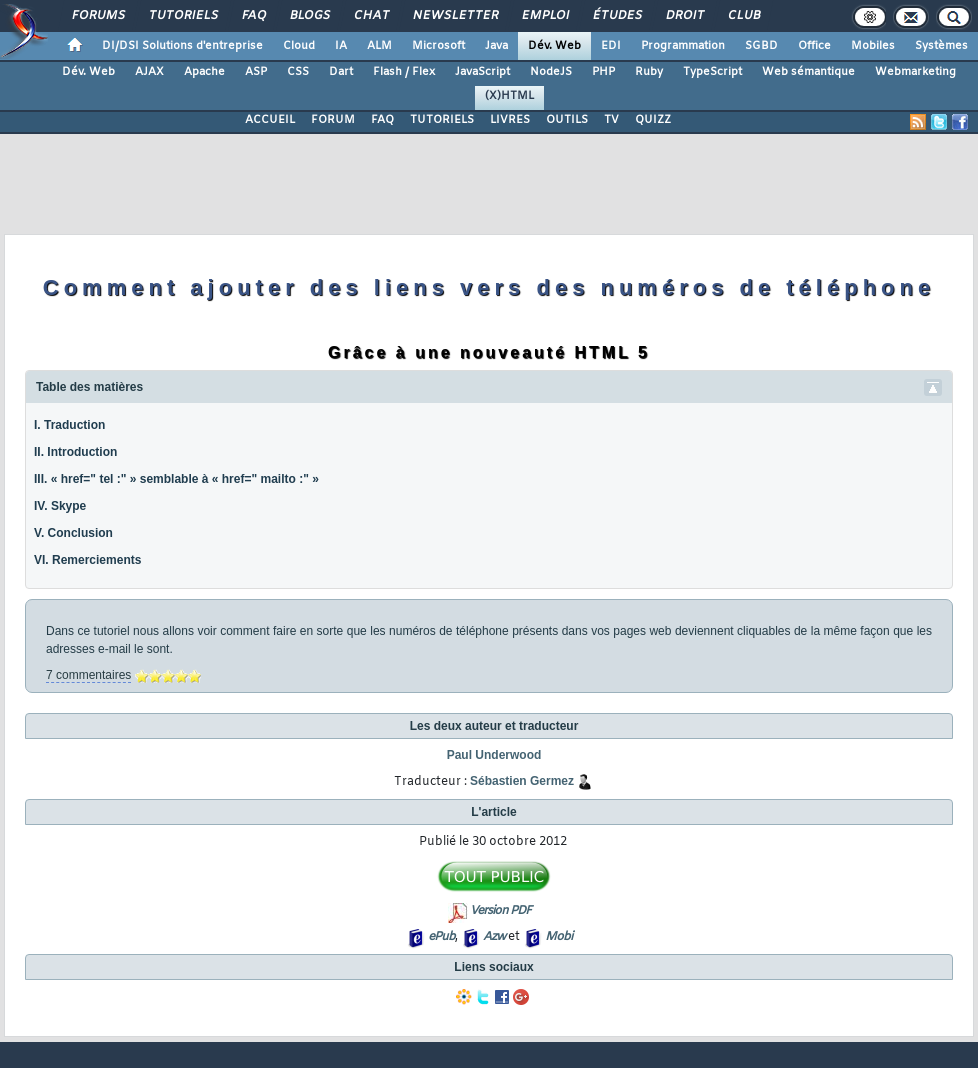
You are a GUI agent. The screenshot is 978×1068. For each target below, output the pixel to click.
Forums (97, 16)
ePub (441, 937)
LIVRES (510, 120)
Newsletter (454, 16)
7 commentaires (88, 675)
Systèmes (941, 46)
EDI (611, 46)
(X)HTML (509, 96)
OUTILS (567, 120)
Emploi (544, 16)
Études (616, 16)
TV (611, 120)
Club (743, 16)
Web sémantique (808, 72)
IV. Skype (60, 506)
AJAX (149, 72)
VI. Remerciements (87, 560)
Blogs (309, 16)
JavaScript (482, 72)
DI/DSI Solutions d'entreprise (182, 46)
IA (341, 46)
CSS (298, 72)
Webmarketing (915, 72)
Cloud (299, 46)
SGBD (761, 46)
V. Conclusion (73, 533)
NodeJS (551, 72)
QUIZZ (653, 120)
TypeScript (712, 72)
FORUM (333, 120)
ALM (379, 46)
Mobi (558, 937)
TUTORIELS (442, 120)
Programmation (683, 46)
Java (496, 46)
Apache (204, 72)
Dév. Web (554, 46)
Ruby (649, 72)
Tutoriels (182, 16)
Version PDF (500, 911)
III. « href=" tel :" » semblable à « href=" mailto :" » (176, 479)
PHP (603, 72)
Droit (684, 16)
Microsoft (438, 46)
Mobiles (873, 46)
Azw (494, 937)
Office (814, 46)
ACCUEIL (270, 120)
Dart (341, 72)
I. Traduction (69, 425)
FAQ (253, 16)
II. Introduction (75, 452)
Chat (370, 16)
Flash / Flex (404, 72)
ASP (256, 72)
